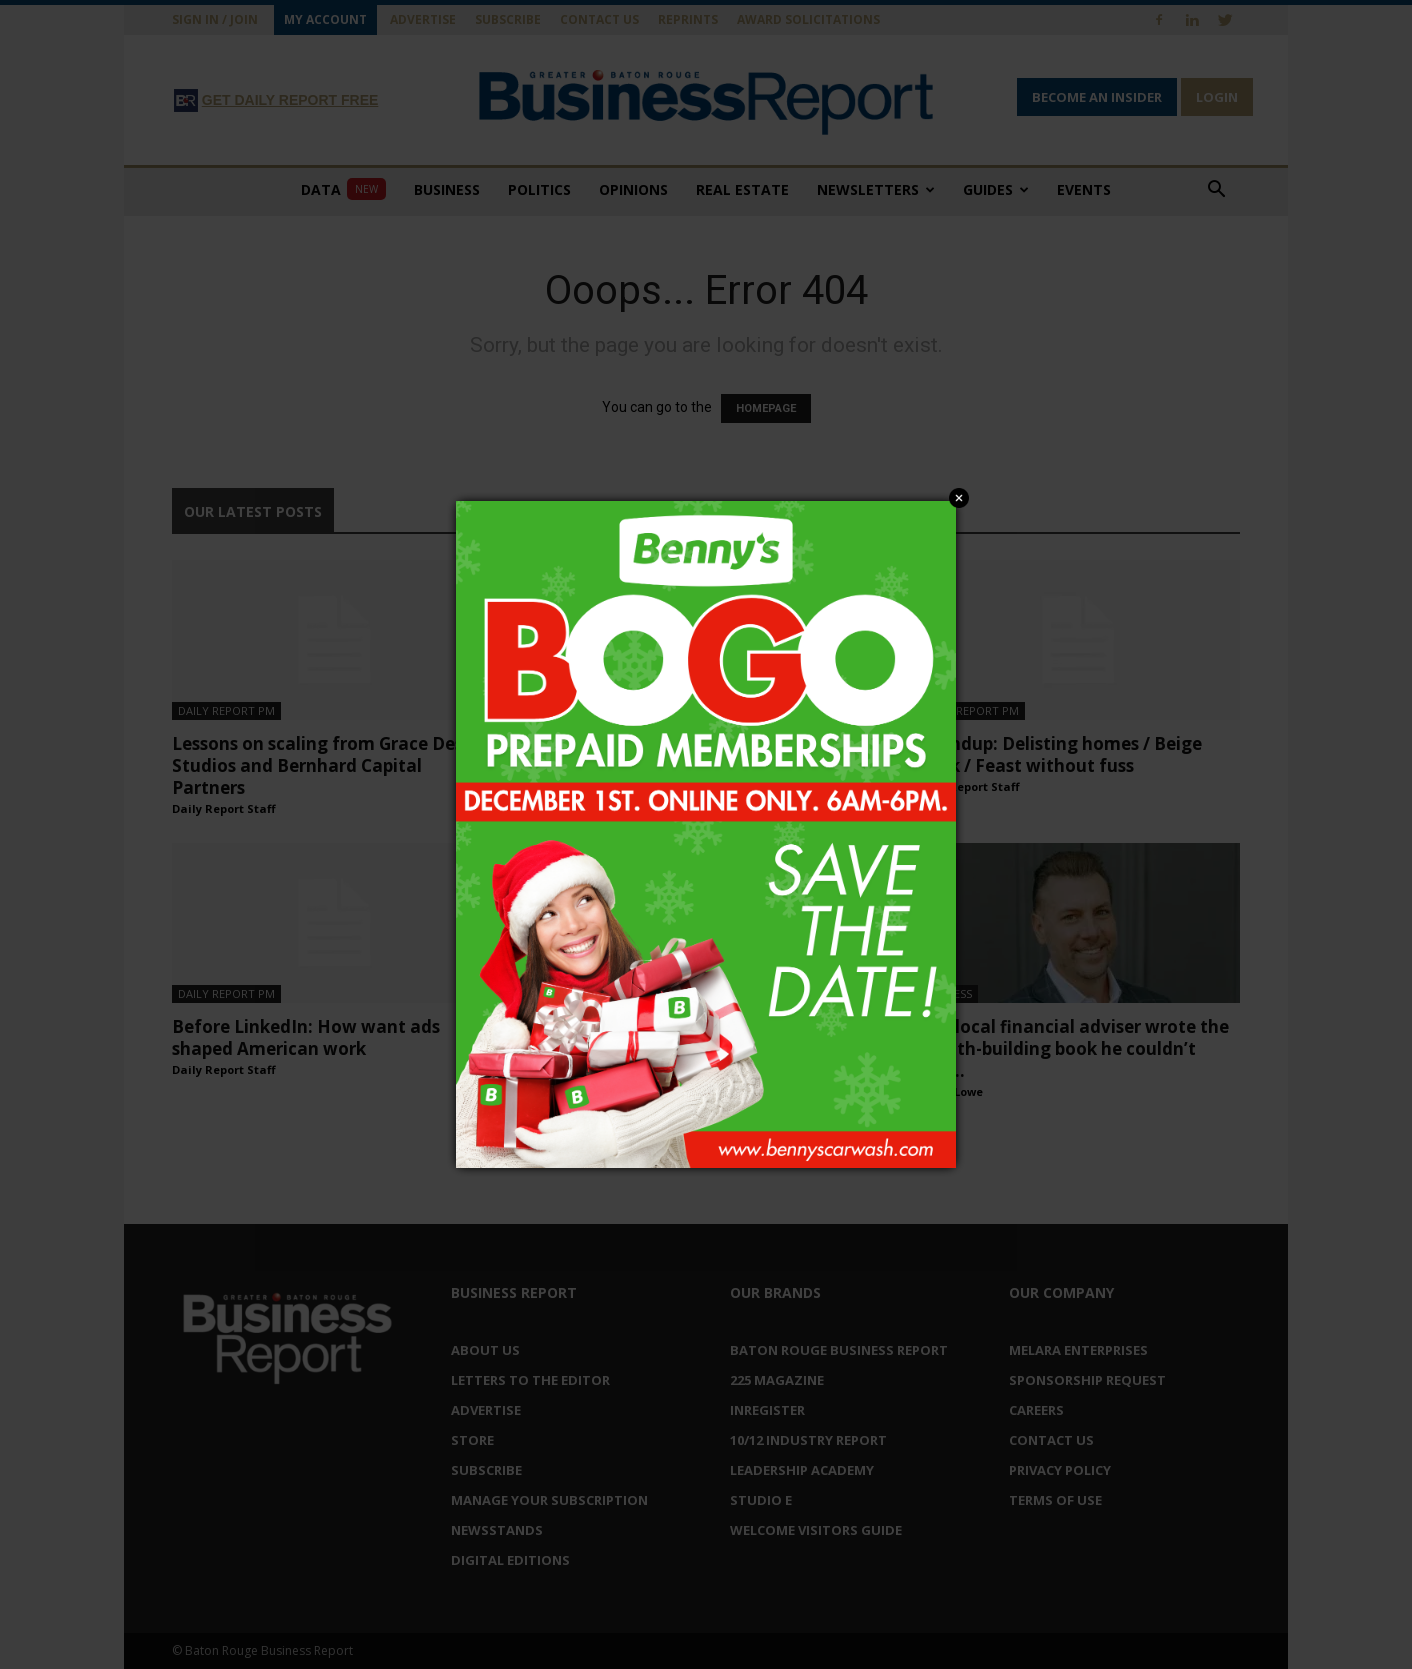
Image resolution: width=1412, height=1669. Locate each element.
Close (959, 498)
